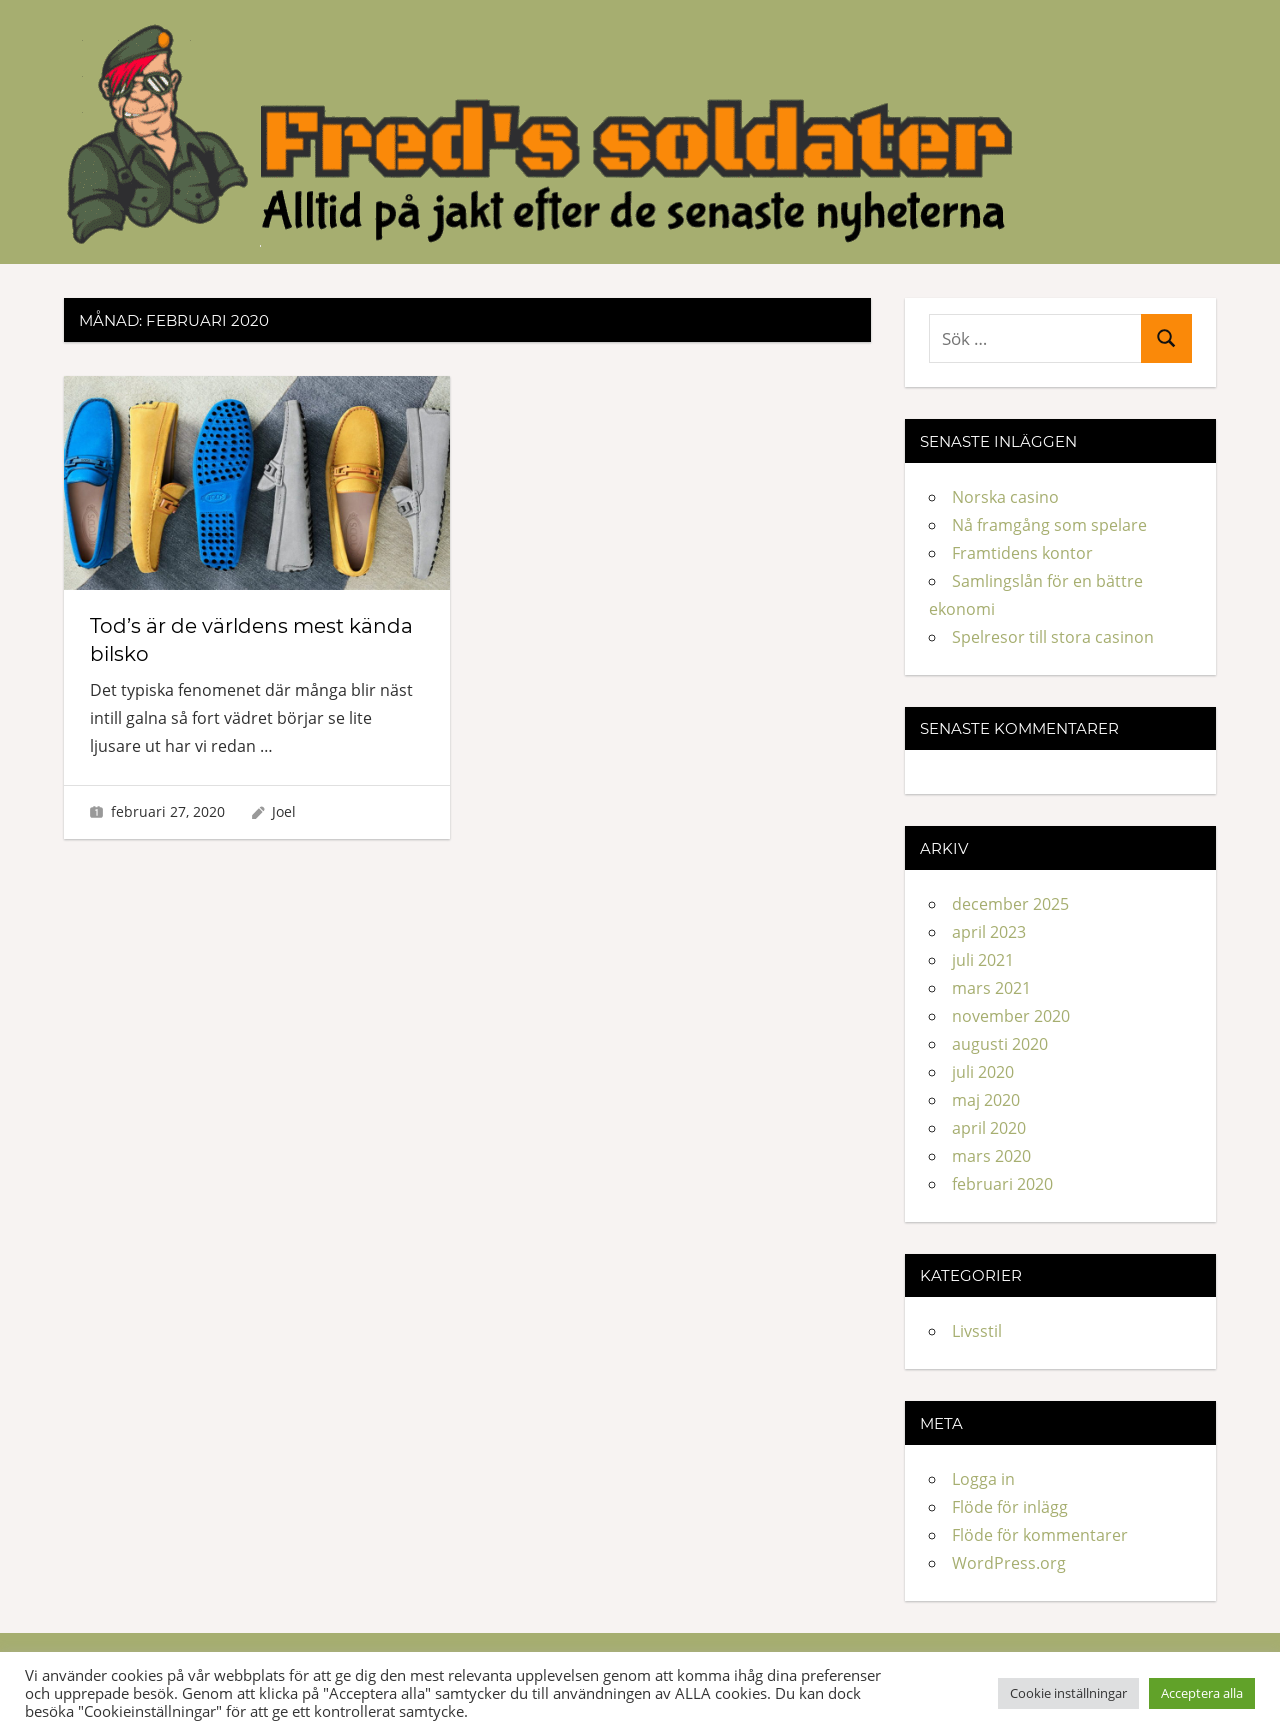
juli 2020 (983, 1072)
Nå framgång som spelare (1049, 525)
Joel (284, 811)
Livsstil (977, 1331)
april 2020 (989, 1128)
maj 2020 (986, 1100)
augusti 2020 (1000, 1044)
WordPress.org (1009, 1563)
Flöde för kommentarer (1040, 1535)
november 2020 (1011, 1016)
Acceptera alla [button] (1202, 1693)
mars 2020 (991, 1156)
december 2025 (1010, 904)
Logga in (983, 1479)
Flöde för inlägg (1010, 1507)
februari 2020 (1002, 1184)
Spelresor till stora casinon (1053, 637)
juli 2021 (983, 960)
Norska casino (1005, 497)
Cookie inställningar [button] (1068, 1693)
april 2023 (989, 932)
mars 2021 (991, 988)
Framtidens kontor (1022, 553)
